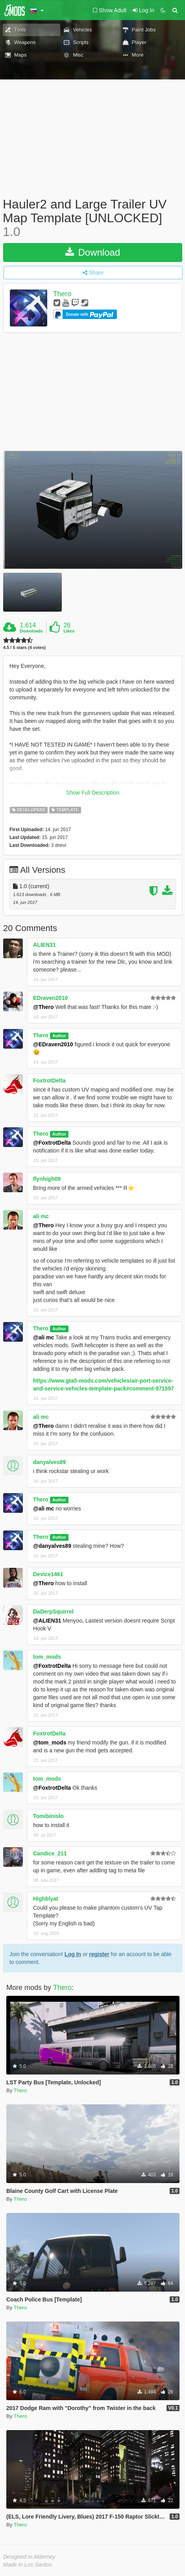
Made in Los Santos (27, 2564)
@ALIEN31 (47, 1620)
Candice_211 (50, 1853)
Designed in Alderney (29, 2557)
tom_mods (47, 1657)
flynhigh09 (47, 1179)
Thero (62, 294)
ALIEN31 (44, 945)
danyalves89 (49, 1462)
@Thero (43, 1007)
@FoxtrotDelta (52, 1143)
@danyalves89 (52, 1546)
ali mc (41, 1216)
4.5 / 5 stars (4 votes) (24, 647)
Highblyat (45, 1899)
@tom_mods (49, 1742)
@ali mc (43, 1337)
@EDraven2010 (53, 1044)
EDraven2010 (50, 998)
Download (92, 252)
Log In (73, 1954)
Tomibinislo (48, 1816)
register (99, 1954)
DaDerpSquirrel (53, 1611)
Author (59, 1035)
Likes (68, 631)
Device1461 (48, 1574)
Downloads (31, 631)
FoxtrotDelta (49, 1080)
